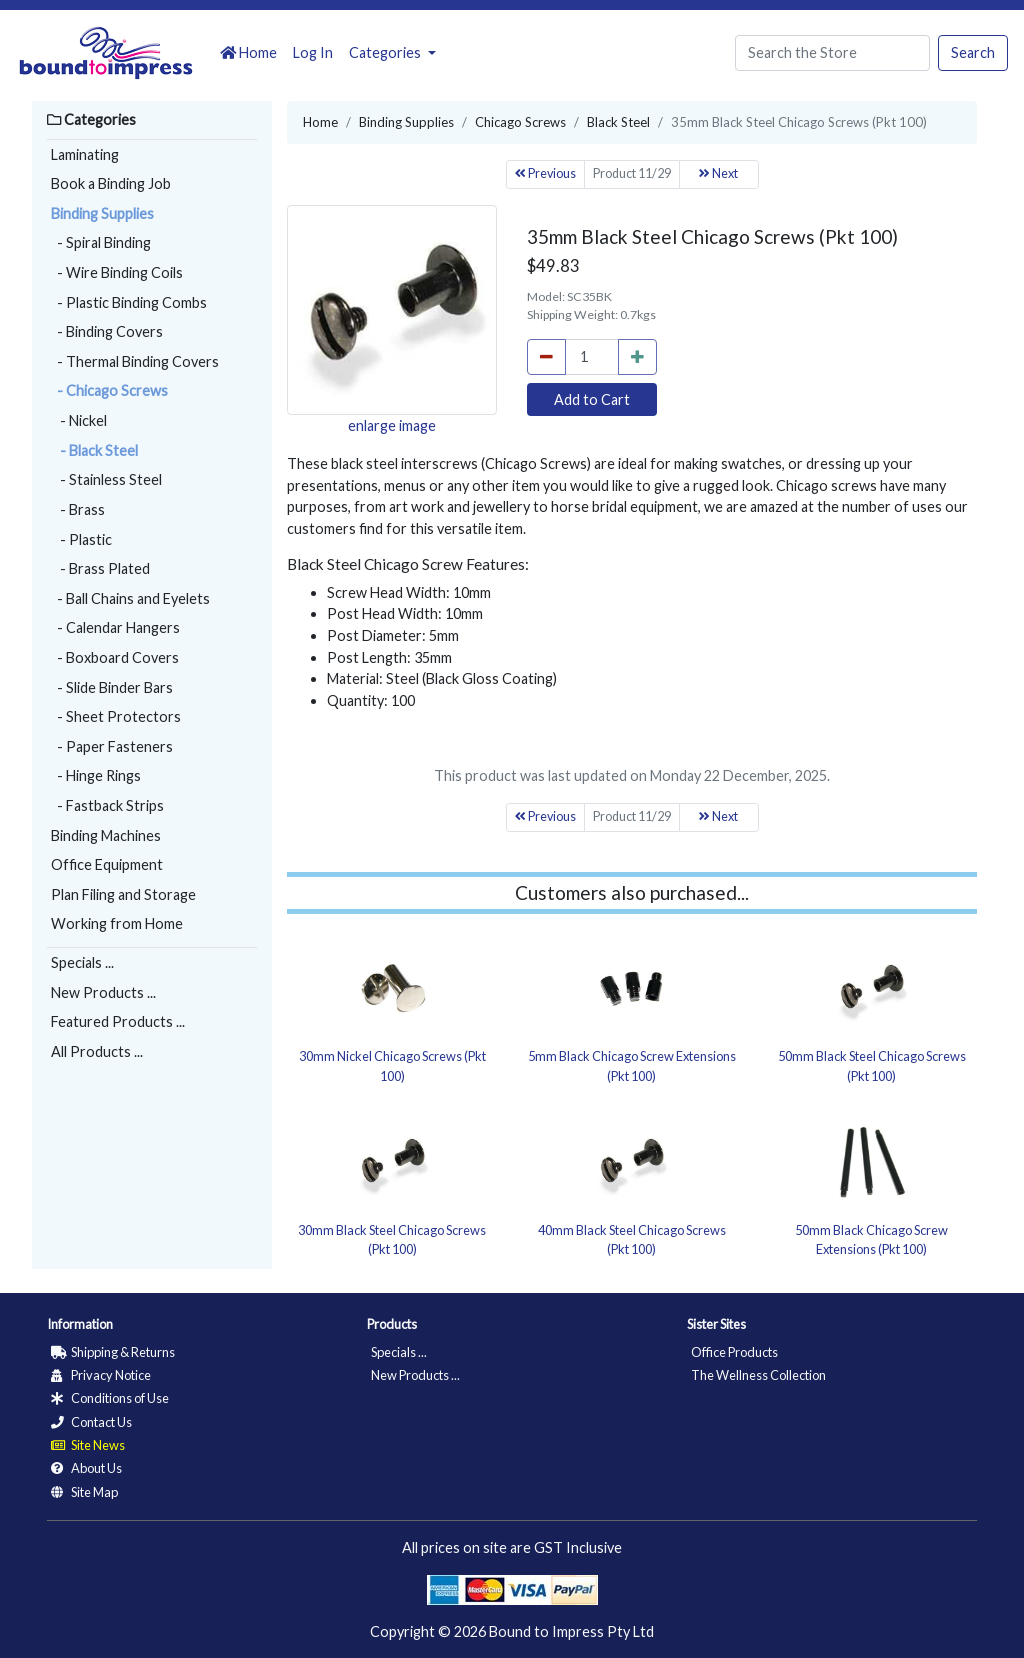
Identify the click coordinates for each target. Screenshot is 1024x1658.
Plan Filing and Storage (123, 894)
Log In (313, 52)
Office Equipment (107, 864)
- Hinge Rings (96, 775)
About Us (86, 1468)
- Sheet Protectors (116, 716)
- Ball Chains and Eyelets (130, 598)
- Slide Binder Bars (112, 687)
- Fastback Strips (107, 805)
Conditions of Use (110, 1398)
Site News (88, 1445)
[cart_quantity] (592, 357)
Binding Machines (106, 835)
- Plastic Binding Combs (129, 302)
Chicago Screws (520, 122)
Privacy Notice (101, 1375)
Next (718, 173)
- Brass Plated (100, 568)
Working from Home (117, 923)
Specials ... (82, 962)
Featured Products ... (118, 1021)
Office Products (734, 1352)
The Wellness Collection (758, 1375)
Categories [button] (386, 52)
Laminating (85, 154)
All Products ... (97, 1051)
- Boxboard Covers (115, 657)
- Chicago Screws (109, 390)
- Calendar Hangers (115, 627)
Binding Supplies (102, 213)
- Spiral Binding (101, 242)
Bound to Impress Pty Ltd (571, 1631)
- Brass (78, 509)
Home (248, 52)
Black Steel (618, 122)
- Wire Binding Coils (117, 272)
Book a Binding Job (111, 183)
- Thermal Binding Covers (135, 361)
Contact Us (91, 1422)
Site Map (84, 1492)
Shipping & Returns (113, 1352)
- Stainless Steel (106, 479)
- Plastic (81, 539)
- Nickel (79, 420)
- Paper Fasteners (112, 746)
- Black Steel (94, 450)
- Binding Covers (107, 331)
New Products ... (103, 992)
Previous (545, 173)
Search (973, 52)
